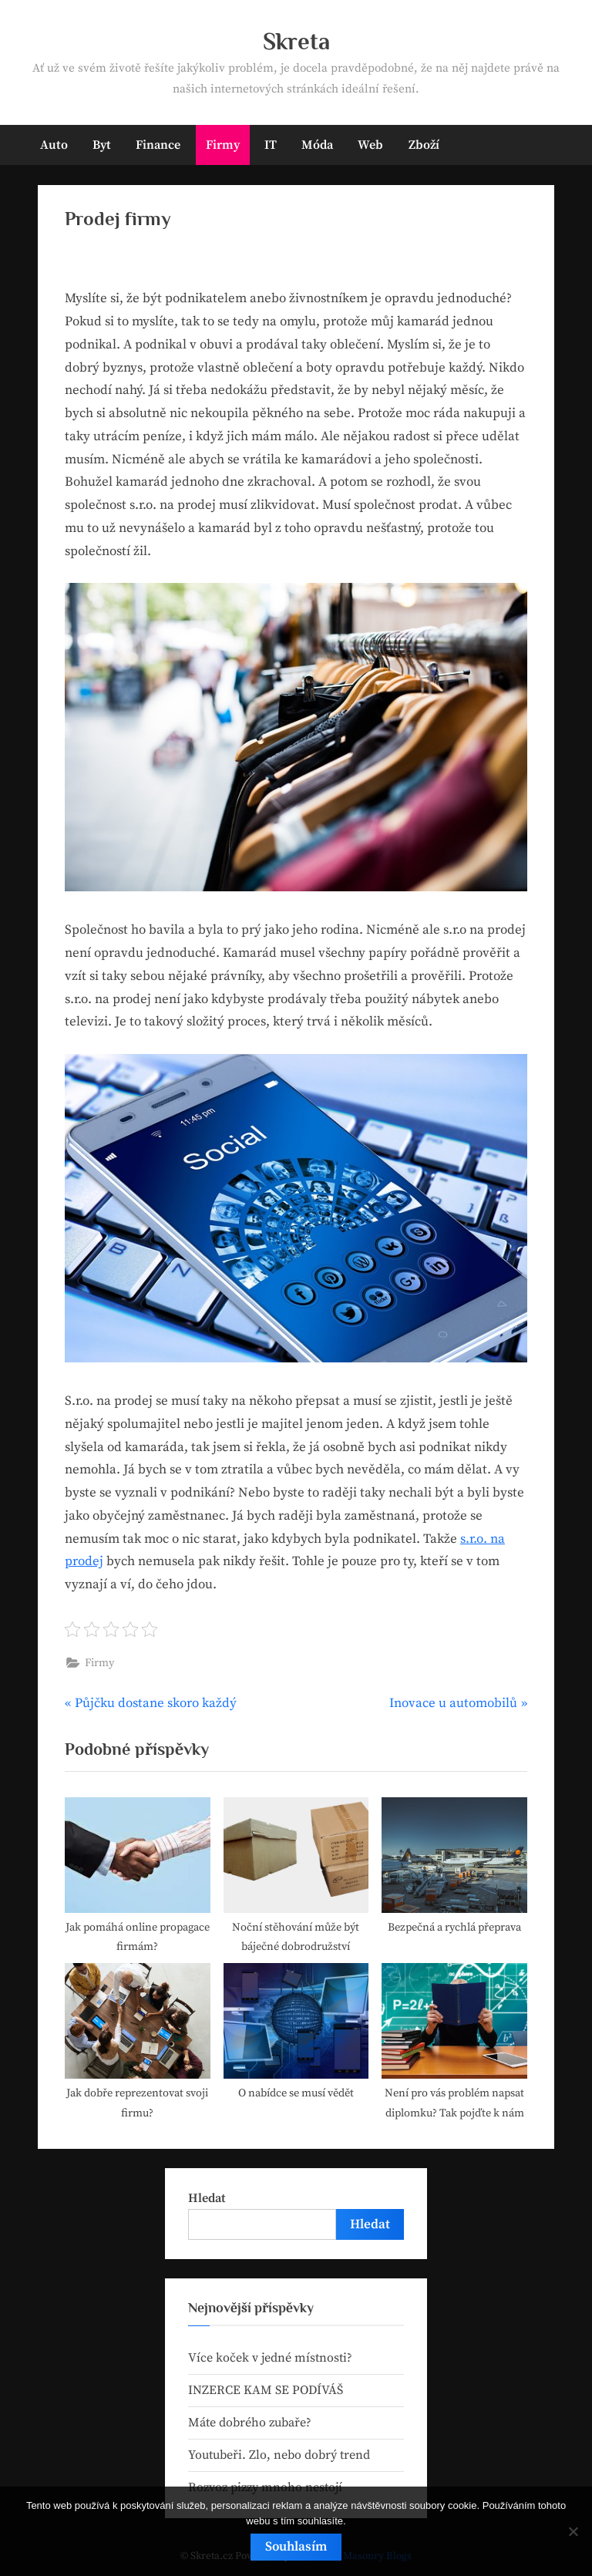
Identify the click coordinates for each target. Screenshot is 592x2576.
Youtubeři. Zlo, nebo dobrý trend (279, 2455)
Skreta (296, 41)
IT (270, 145)
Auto (54, 145)
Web (370, 145)
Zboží (424, 145)
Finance (158, 145)
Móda (317, 145)
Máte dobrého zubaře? (249, 2422)
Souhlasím (296, 2546)
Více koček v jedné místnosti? (270, 2358)
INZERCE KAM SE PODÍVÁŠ (265, 2390)
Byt (101, 145)
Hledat (207, 2198)
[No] (572, 2531)
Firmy (223, 145)
